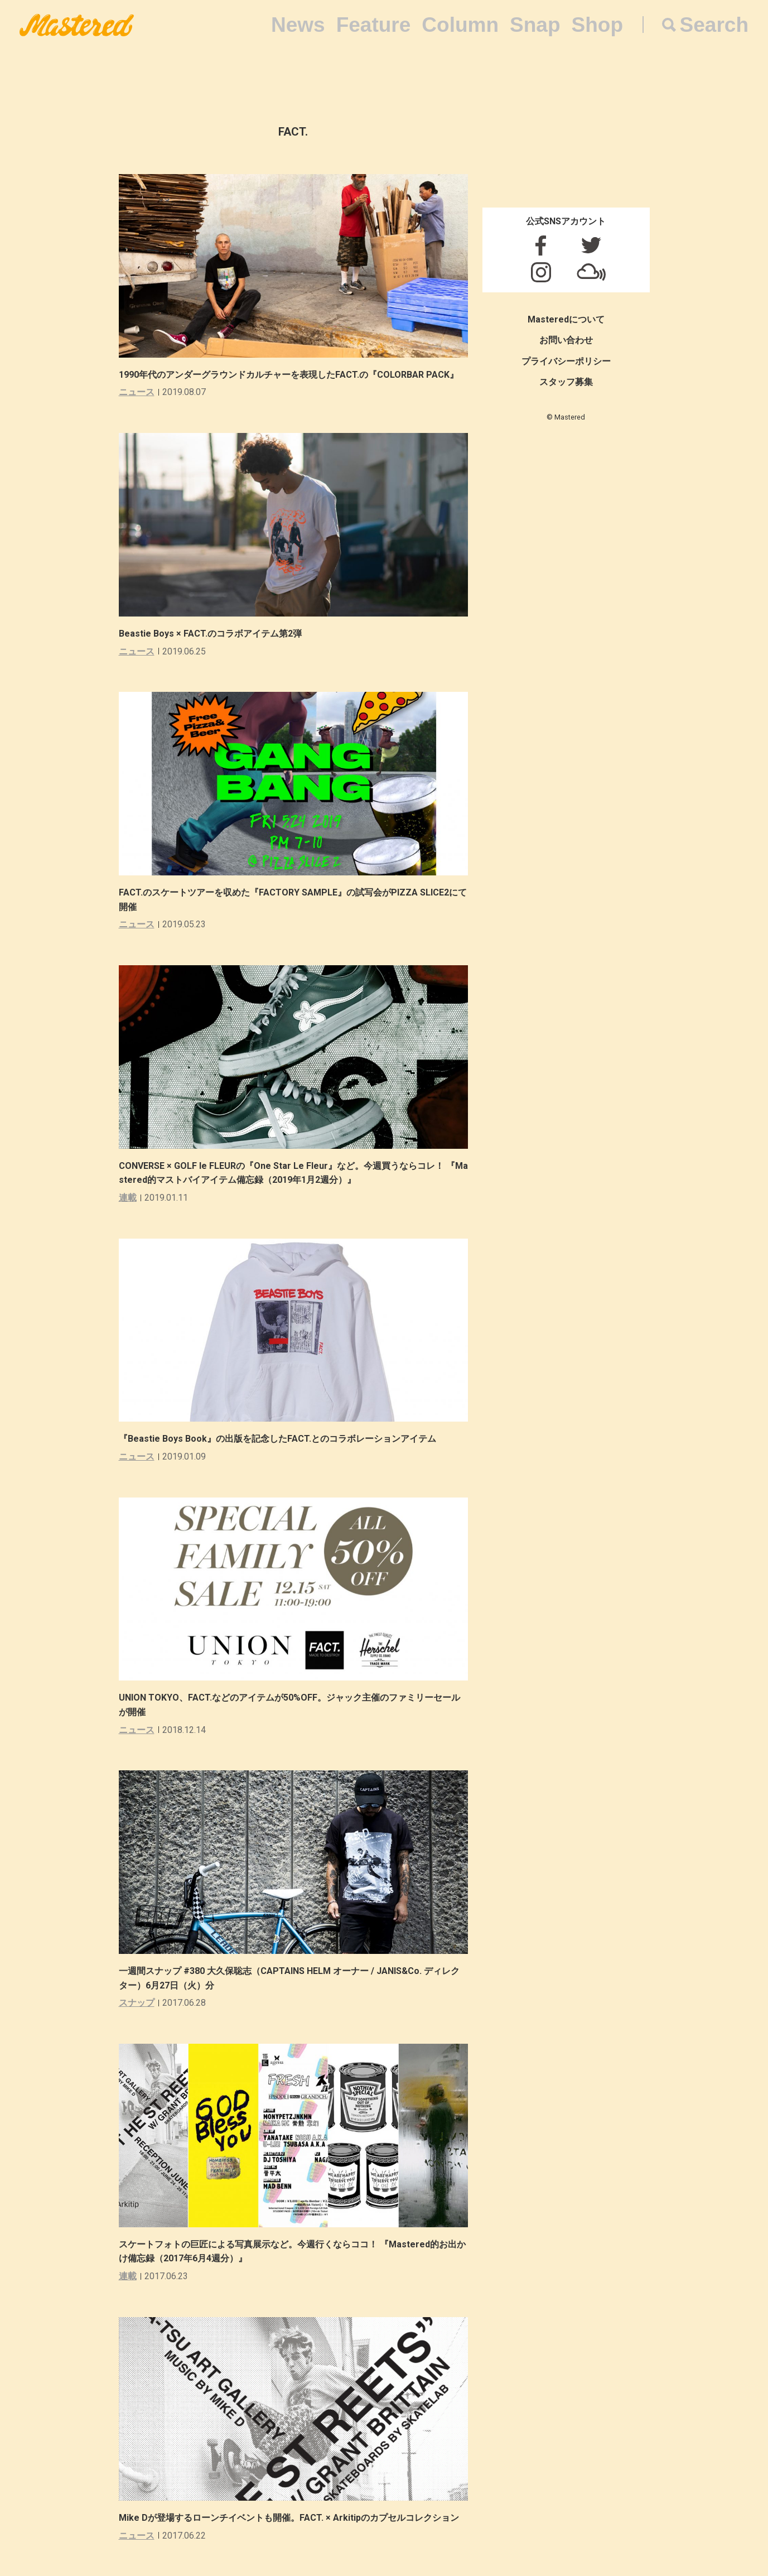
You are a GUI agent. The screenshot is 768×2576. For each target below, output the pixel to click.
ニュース (136, 392)
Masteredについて (566, 319)
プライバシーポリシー (566, 361)
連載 (128, 1197)
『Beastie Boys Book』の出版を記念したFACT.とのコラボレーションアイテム (277, 1438)
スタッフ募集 (566, 382)
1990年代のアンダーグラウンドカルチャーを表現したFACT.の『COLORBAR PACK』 (288, 374)
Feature (373, 24)
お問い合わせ (566, 340)
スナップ (136, 2002)
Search (714, 24)
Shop (597, 24)
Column (460, 24)
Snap (535, 24)
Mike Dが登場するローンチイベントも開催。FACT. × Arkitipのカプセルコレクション (289, 2517)
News (298, 24)
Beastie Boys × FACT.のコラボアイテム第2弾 (210, 633)
